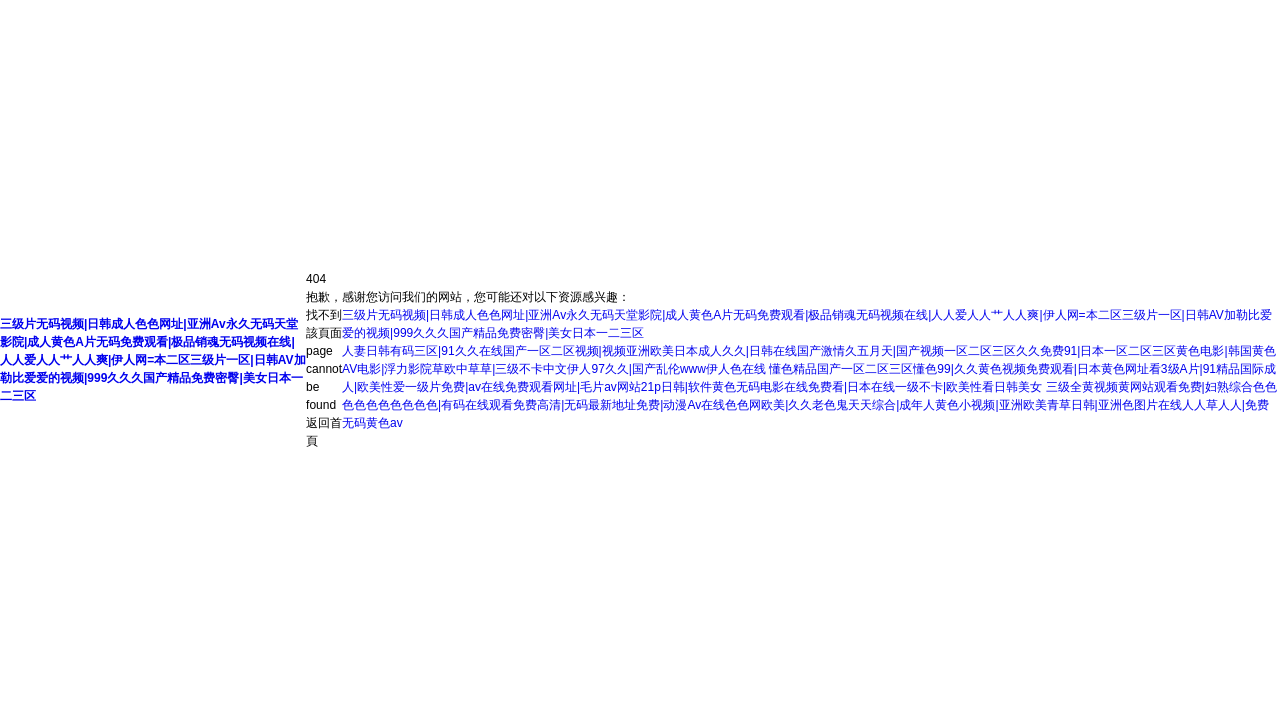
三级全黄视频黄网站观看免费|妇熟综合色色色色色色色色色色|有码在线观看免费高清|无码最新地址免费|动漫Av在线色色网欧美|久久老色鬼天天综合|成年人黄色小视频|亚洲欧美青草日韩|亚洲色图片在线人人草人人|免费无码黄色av (809, 405)
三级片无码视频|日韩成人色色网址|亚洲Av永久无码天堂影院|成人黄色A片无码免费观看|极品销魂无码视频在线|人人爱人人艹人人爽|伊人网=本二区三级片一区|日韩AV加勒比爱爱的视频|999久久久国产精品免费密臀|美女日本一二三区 (153, 360)
